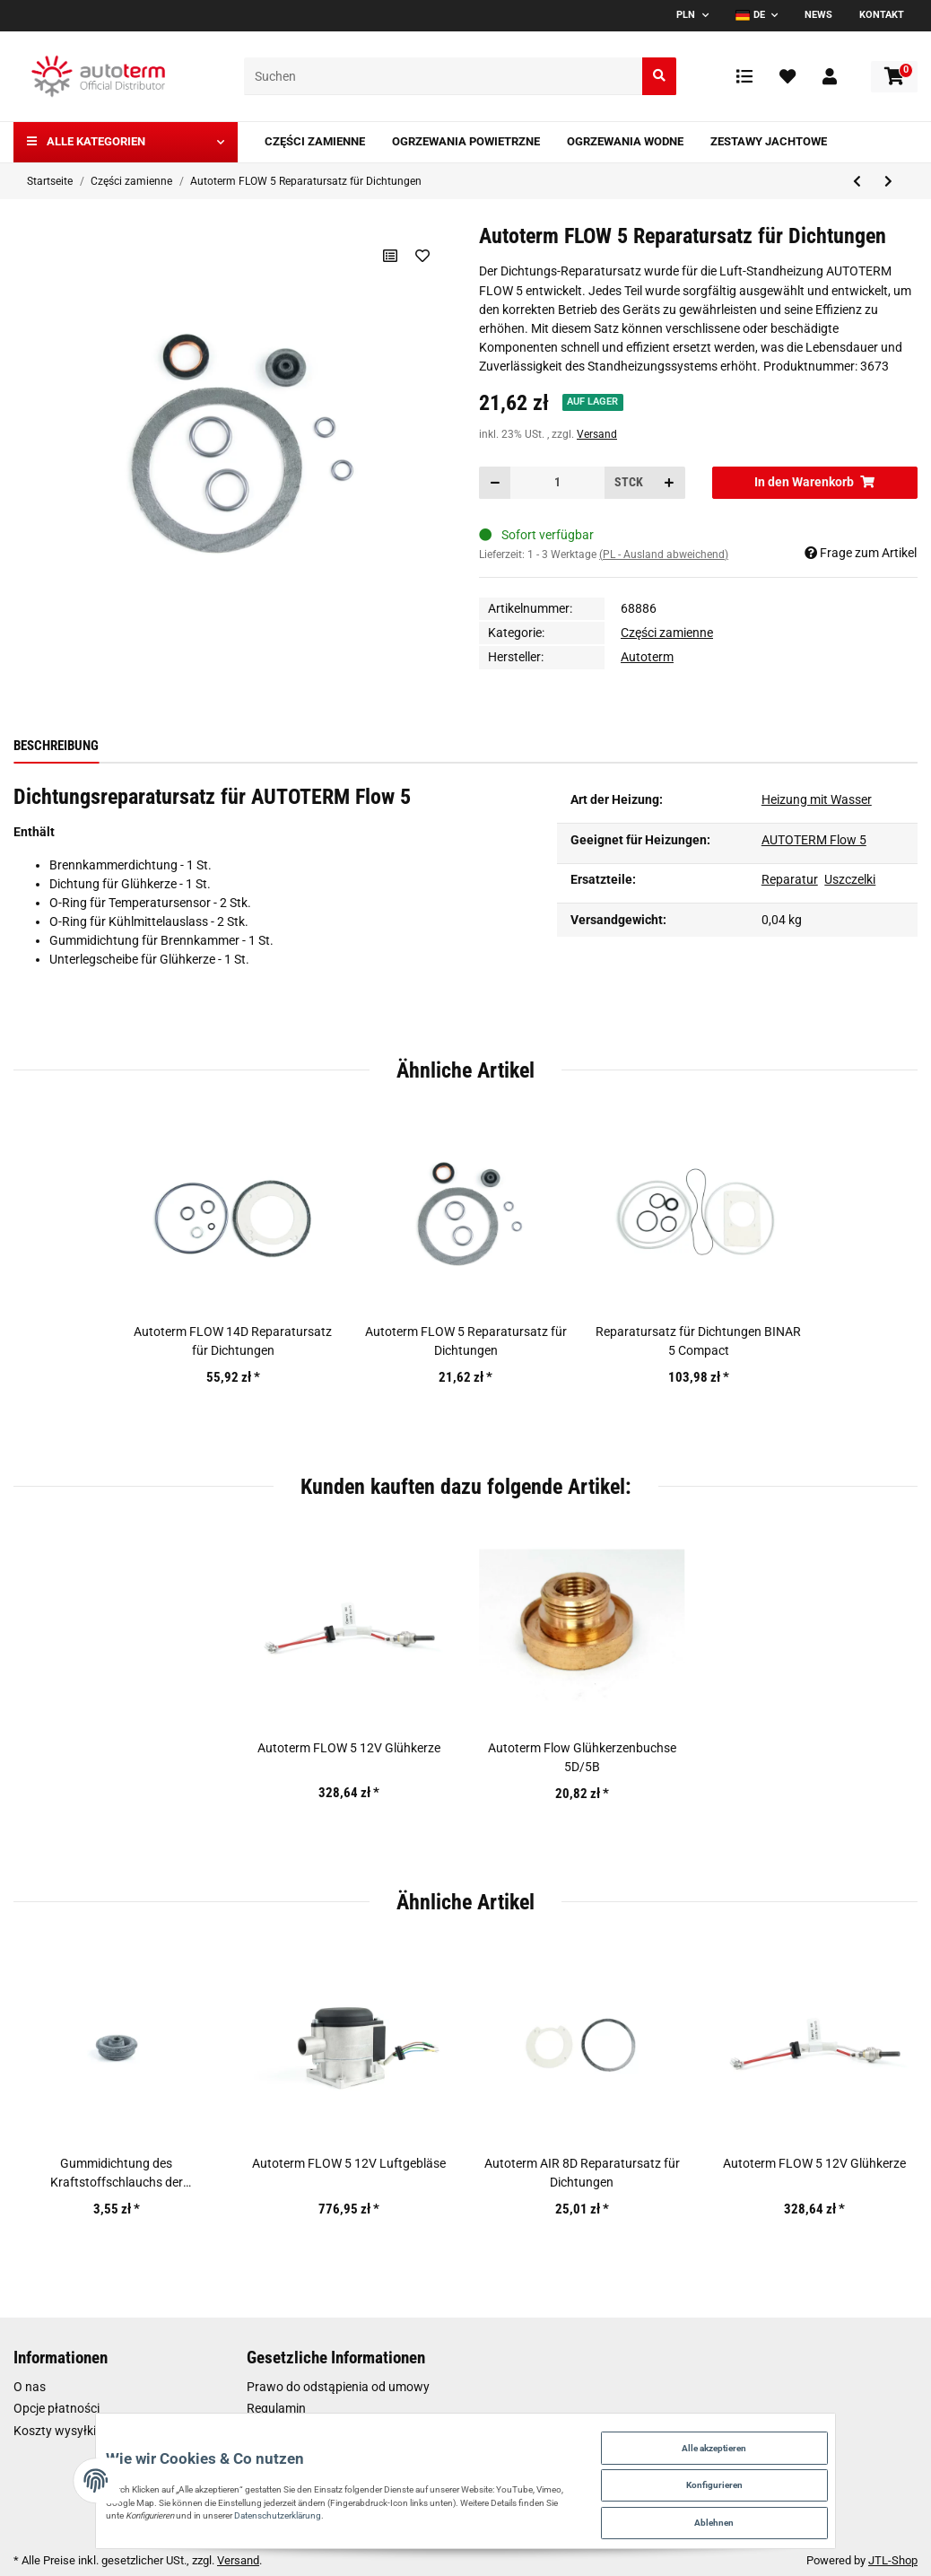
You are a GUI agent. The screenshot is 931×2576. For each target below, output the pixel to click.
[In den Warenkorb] (815, 482)
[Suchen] (443, 76)
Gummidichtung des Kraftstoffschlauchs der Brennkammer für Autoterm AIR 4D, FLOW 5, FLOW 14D (116, 2174)
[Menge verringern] (495, 482)
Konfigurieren (779, 2472)
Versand (597, 434)
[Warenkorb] (894, 76)
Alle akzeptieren (780, 2428)
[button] (829, 76)
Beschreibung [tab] (56, 746)
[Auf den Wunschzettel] (421, 255)
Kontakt (881, 15)
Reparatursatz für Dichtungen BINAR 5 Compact (698, 1341)
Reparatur (789, 879)
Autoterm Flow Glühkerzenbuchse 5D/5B (582, 1757)
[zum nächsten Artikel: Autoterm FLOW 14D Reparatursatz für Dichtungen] (888, 181)
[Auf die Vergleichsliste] (387, 255)
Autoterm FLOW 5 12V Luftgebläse (349, 2163)
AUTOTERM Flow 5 (813, 840)
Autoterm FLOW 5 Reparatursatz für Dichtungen (466, 1341)
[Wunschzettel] (787, 76)
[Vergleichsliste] (744, 76)
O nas (29, 2387)
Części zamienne (667, 632)
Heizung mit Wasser (816, 799)
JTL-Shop (893, 2560)
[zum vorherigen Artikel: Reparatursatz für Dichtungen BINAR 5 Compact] (857, 181)
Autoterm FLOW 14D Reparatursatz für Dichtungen (233, 1341)
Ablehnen (779, 2516)
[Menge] (557, 482)
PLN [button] (685, 15)
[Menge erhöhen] (669, 482)
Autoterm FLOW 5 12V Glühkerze (348, 1748)
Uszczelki (849, 879)
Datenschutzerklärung (320, 2507)
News (818, 15)
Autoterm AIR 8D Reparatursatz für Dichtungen (582, 2172)
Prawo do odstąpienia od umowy (338, 2387)
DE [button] (750, 15)
